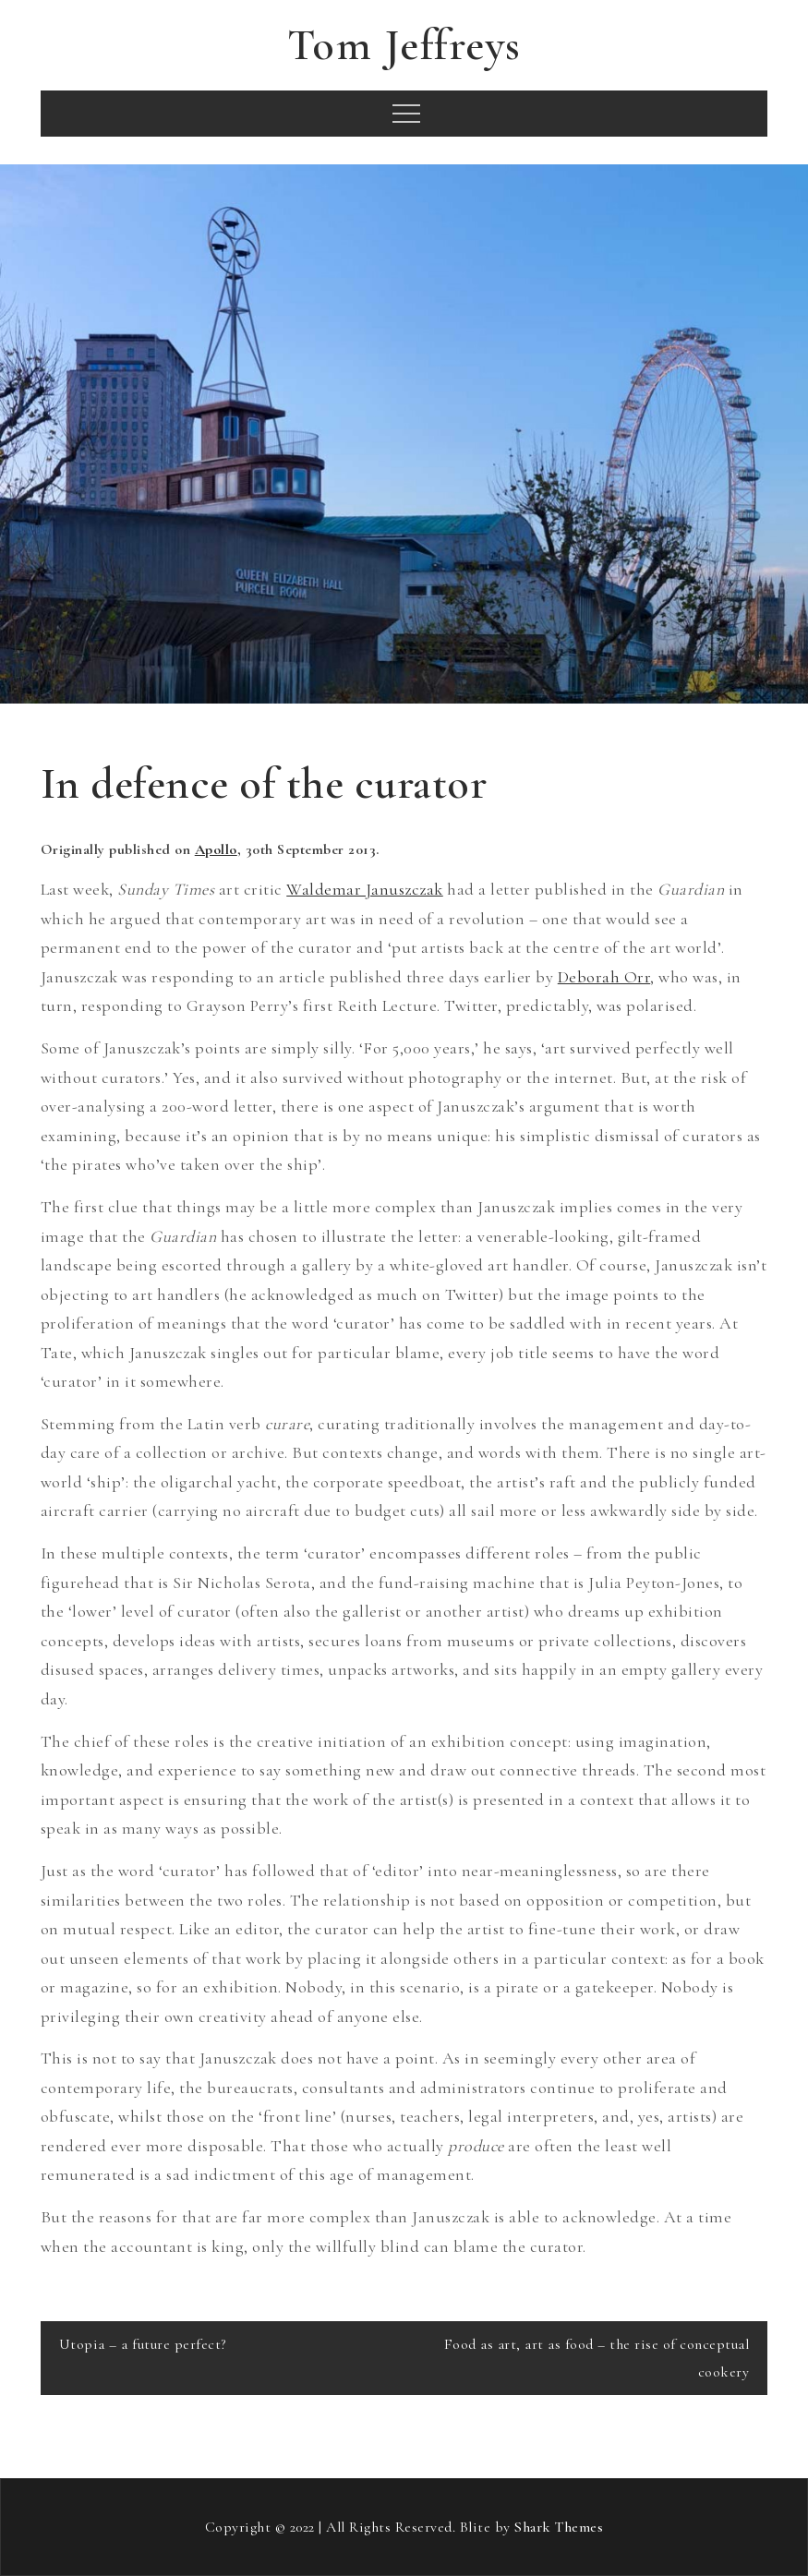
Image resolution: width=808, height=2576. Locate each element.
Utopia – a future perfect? (142, 2344)
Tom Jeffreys (404, 45)
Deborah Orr (604, 977)
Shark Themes (558, 2527)
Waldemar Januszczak (364, 889)
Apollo (216, 849)
